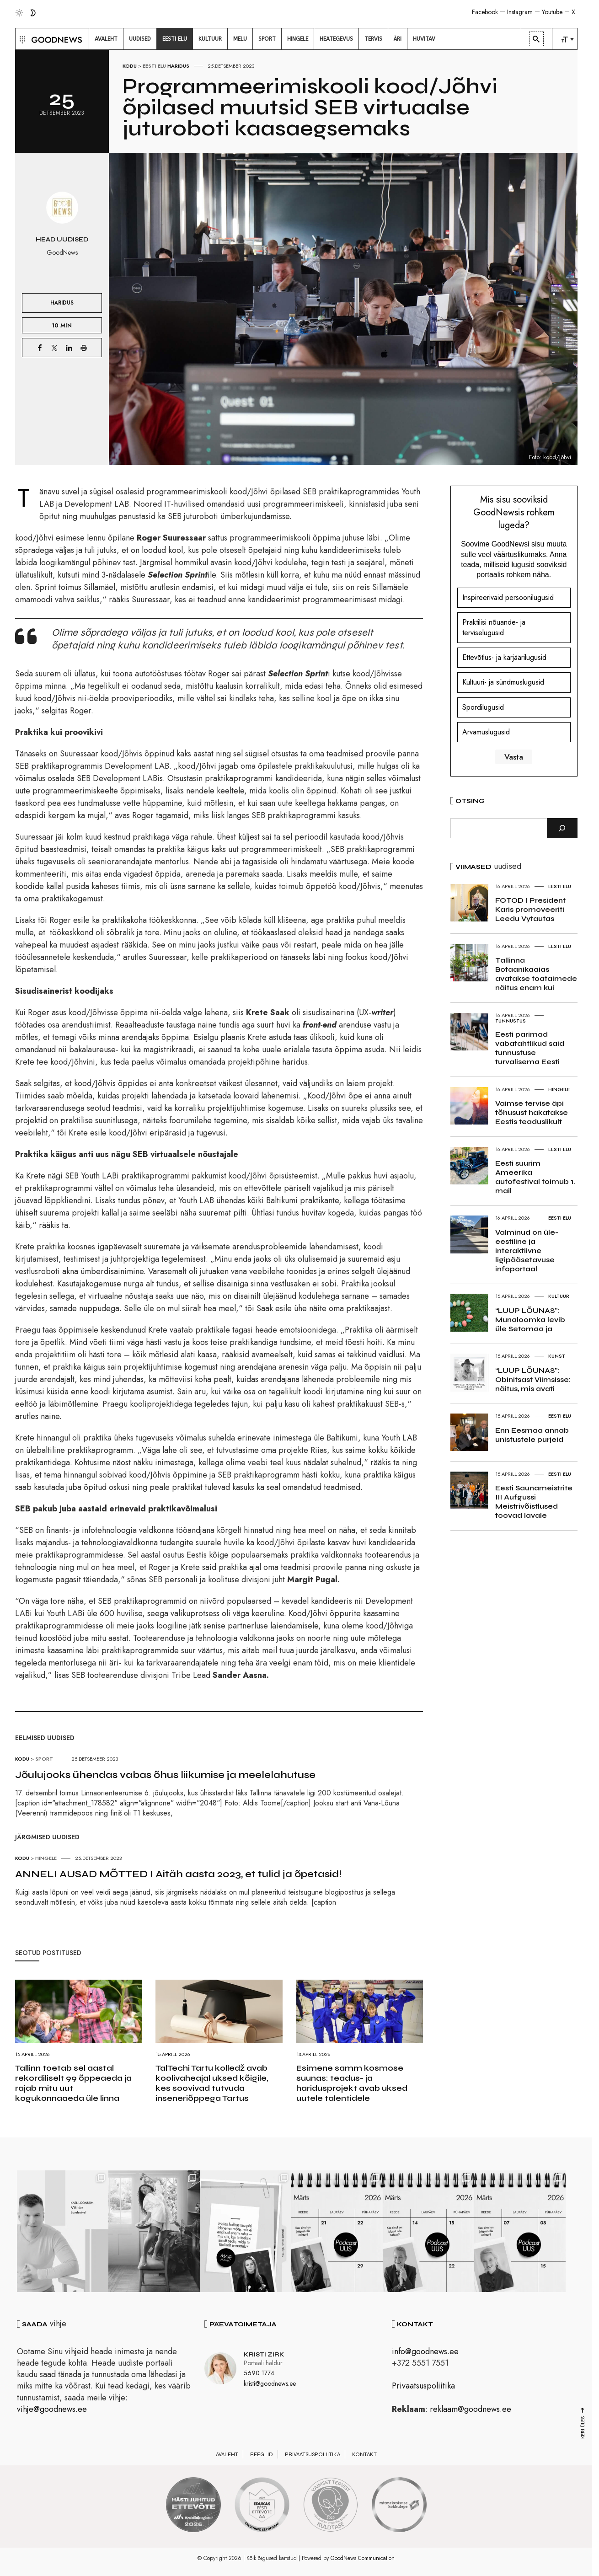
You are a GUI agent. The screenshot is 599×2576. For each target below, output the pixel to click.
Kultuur (558, 1296)
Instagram (520, 11)
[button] (21, 38)
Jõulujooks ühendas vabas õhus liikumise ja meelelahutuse (165, 1775)
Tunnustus (510, 1020)
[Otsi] (562, 828)
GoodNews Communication (363, 2558)
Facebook (485, 11)
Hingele (46, 1858)
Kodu (130, 66)
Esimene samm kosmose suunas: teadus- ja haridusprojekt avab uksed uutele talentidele (351, 2083)
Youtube (552, 11)
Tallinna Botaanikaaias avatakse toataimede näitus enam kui (536, 974)
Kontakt (364, 2454)
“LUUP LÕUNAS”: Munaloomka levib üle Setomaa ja (530, 1319)
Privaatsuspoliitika (423, 2386)
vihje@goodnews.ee (52, 2409)
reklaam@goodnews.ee (470, 2409)
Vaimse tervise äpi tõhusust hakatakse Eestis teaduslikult (531, 1112)
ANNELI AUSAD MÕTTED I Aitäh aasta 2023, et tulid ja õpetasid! (178, 1874)
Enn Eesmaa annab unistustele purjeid (532, 1435)
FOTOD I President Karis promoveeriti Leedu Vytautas (530, 909)
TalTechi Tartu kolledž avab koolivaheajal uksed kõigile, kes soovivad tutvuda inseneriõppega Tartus (211, 2083)
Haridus (178, 66)
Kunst (556, 1356)
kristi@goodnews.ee (270, 2383)
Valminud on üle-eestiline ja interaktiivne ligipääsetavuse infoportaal (526, 1250)
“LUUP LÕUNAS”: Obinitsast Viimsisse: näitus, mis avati (533, 1379)
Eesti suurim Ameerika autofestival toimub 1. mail (535, 1177)
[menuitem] (106, 38)
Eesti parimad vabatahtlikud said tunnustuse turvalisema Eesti (529, 1048)
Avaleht (227, 2454)
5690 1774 (259, 2373)
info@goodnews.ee (425, 2351)
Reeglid (261, 2454)
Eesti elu (154, 66)
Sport (44, 1758)
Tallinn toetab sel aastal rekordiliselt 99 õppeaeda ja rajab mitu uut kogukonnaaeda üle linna (73, 2083)
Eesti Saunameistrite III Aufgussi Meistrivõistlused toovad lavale (533, 1501)
